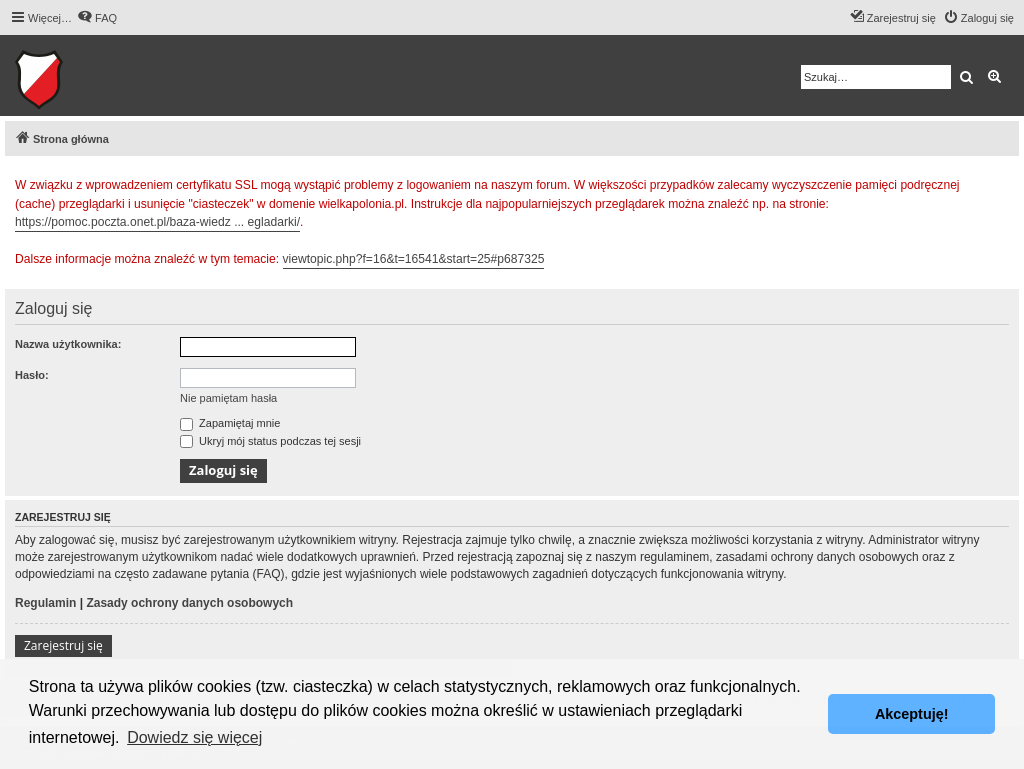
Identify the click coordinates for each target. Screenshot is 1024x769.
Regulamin (45, 603)
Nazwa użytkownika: (68, 344)
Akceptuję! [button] (912, 714)
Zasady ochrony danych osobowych (189, 603)
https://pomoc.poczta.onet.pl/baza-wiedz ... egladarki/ (157, 222)
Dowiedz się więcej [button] (194, 737)
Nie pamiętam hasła (228, 398)
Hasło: (32, 375)
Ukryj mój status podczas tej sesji (270, 441)
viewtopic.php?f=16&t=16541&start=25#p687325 (414, 259)
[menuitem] (97, 18)
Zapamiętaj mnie (230, 423)
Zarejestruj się (63, 645)
